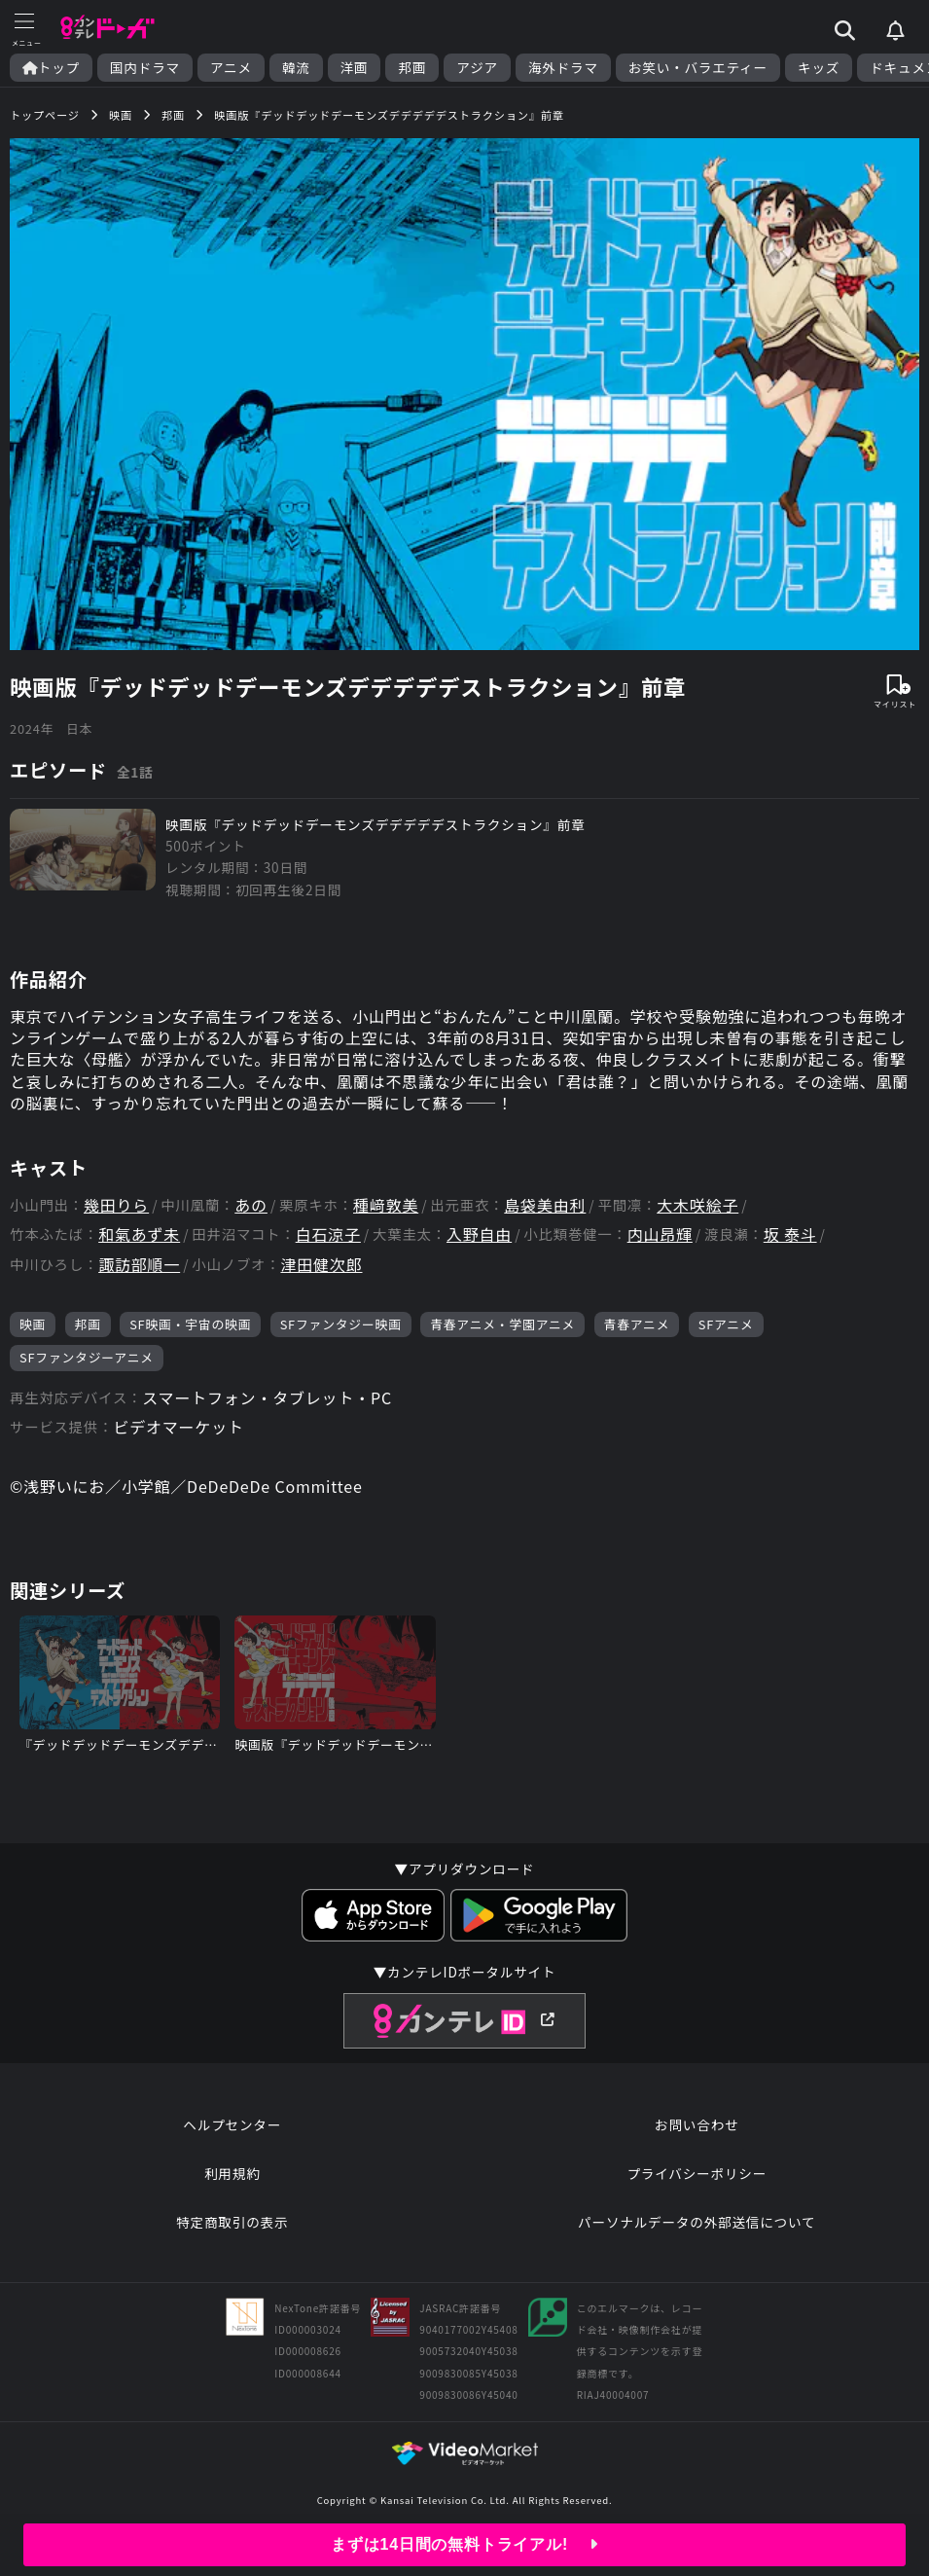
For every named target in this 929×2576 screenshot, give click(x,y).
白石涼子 (328, 1234)
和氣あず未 (139, 1234)
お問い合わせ (696, 2124)
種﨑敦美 (385, 1205)
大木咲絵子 (697, 1205)
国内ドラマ (145, 67)
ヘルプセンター (232, 2124)
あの (251, 1205)
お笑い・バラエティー (698, 67)
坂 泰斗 (790, 1234)
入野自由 (479, 1234)
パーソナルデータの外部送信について (696, 2221)
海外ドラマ (563, 67)
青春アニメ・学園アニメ (502, 1324)
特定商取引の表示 (232, 2221)
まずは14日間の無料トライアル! (464, 2544)
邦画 (412, 67)
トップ (51, 67)
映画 (32, 1324)
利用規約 (232, 2173)
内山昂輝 (660, 1234)
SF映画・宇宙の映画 (190, 1324)
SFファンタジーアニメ (86, 1357)
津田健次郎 (321, 1264)
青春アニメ (637, 1324)
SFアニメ (726, 1324)
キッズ (819, 67)
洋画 (354, 67)
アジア (477, 67)
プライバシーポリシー (696, 2173)
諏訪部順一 (139, 1264)
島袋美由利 (545, 1205)
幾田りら (116, 1205)
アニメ (231, 67)
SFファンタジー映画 (341, 1324)
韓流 (296, 67)
